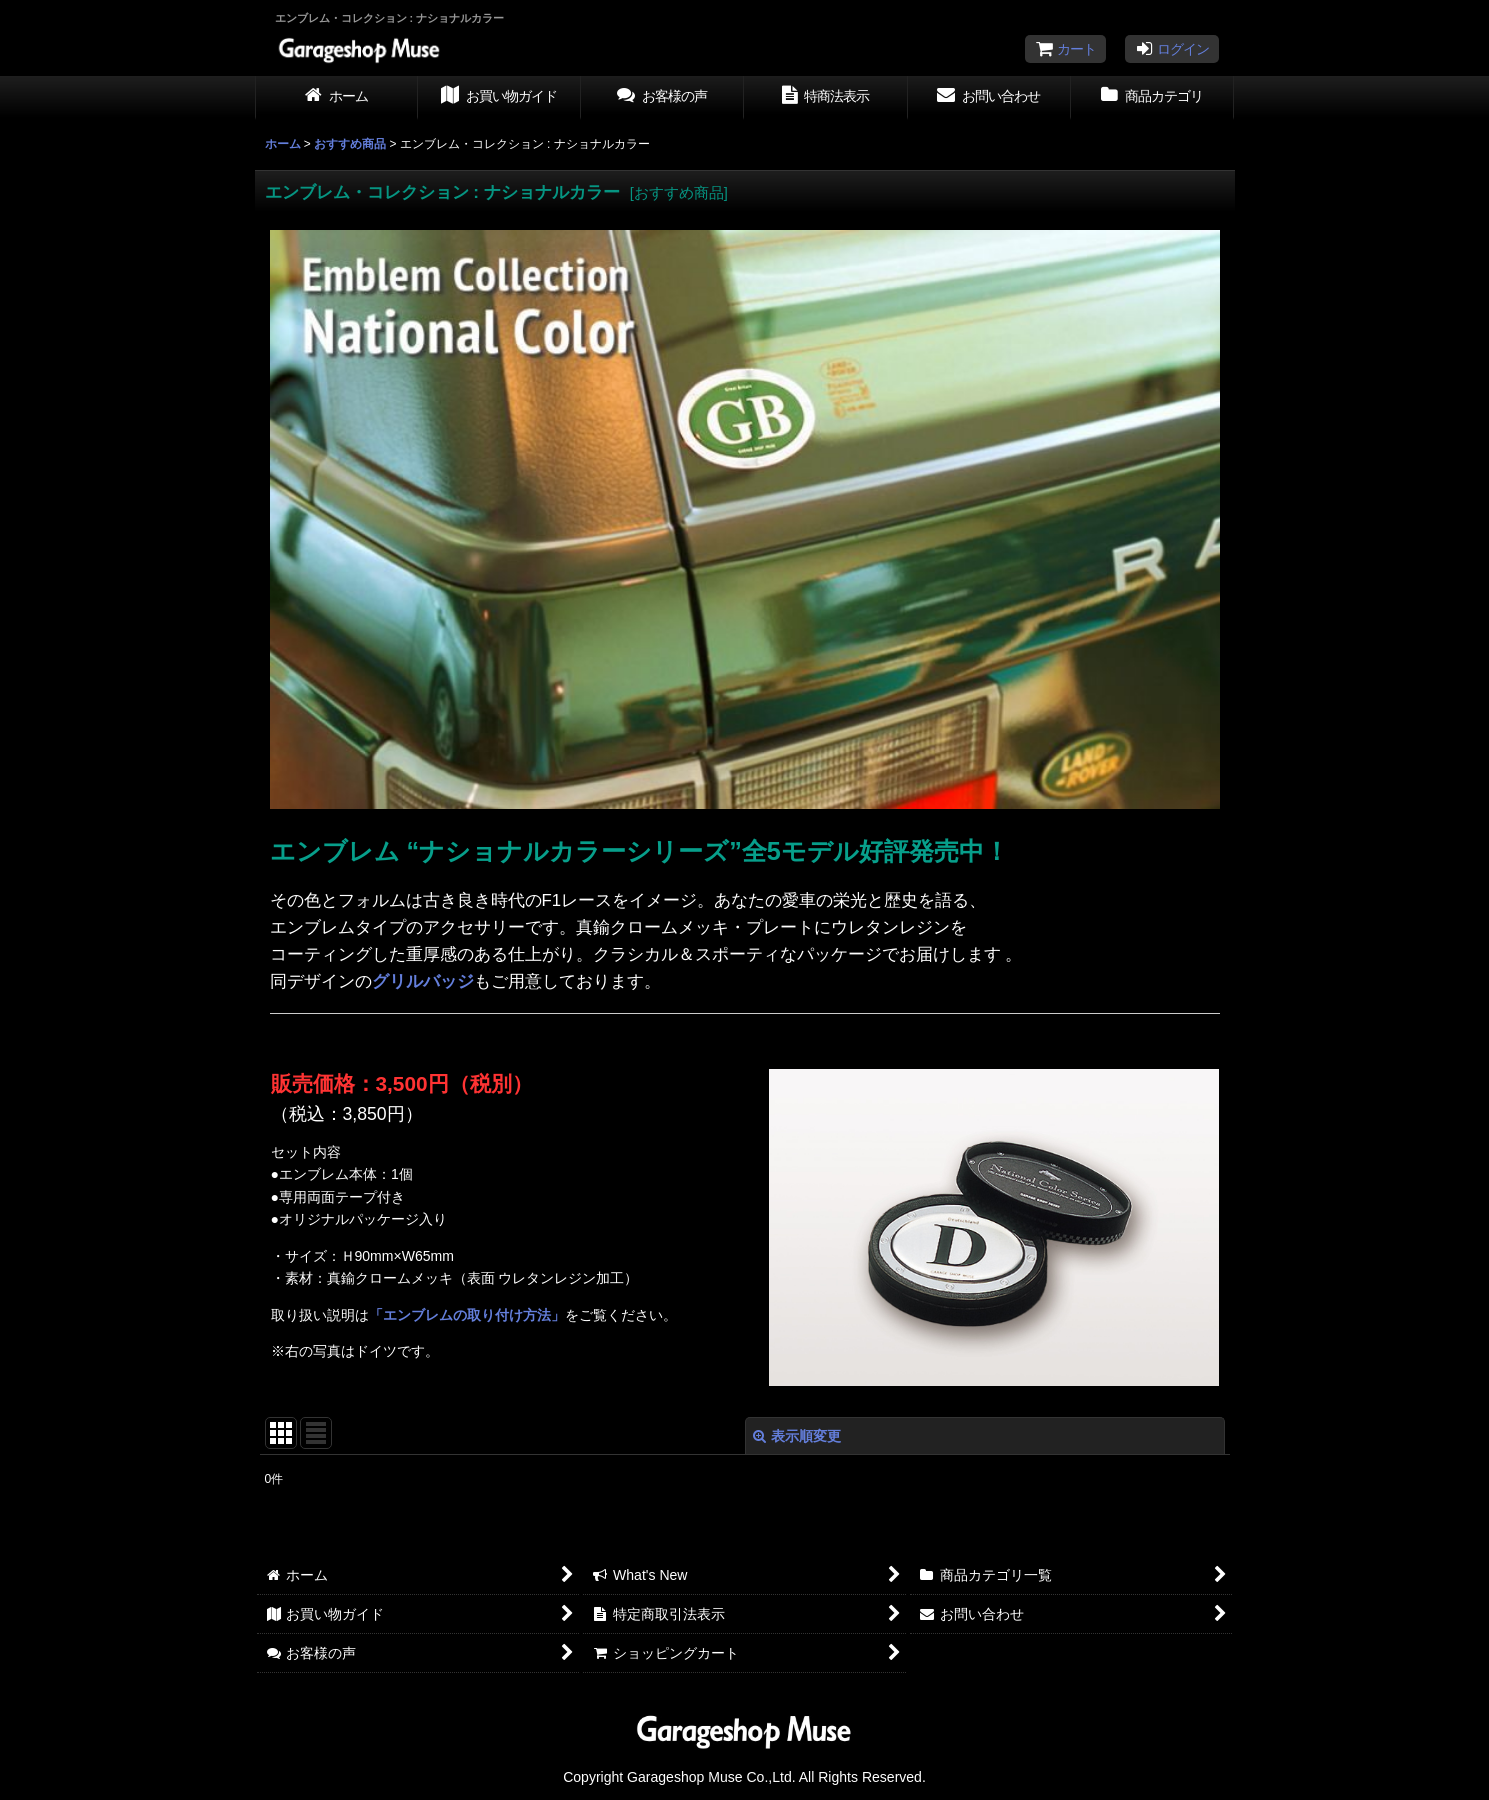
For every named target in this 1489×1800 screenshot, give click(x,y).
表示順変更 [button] (797, 1436)
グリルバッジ (423, 981)
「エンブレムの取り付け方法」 (467, 1315)
